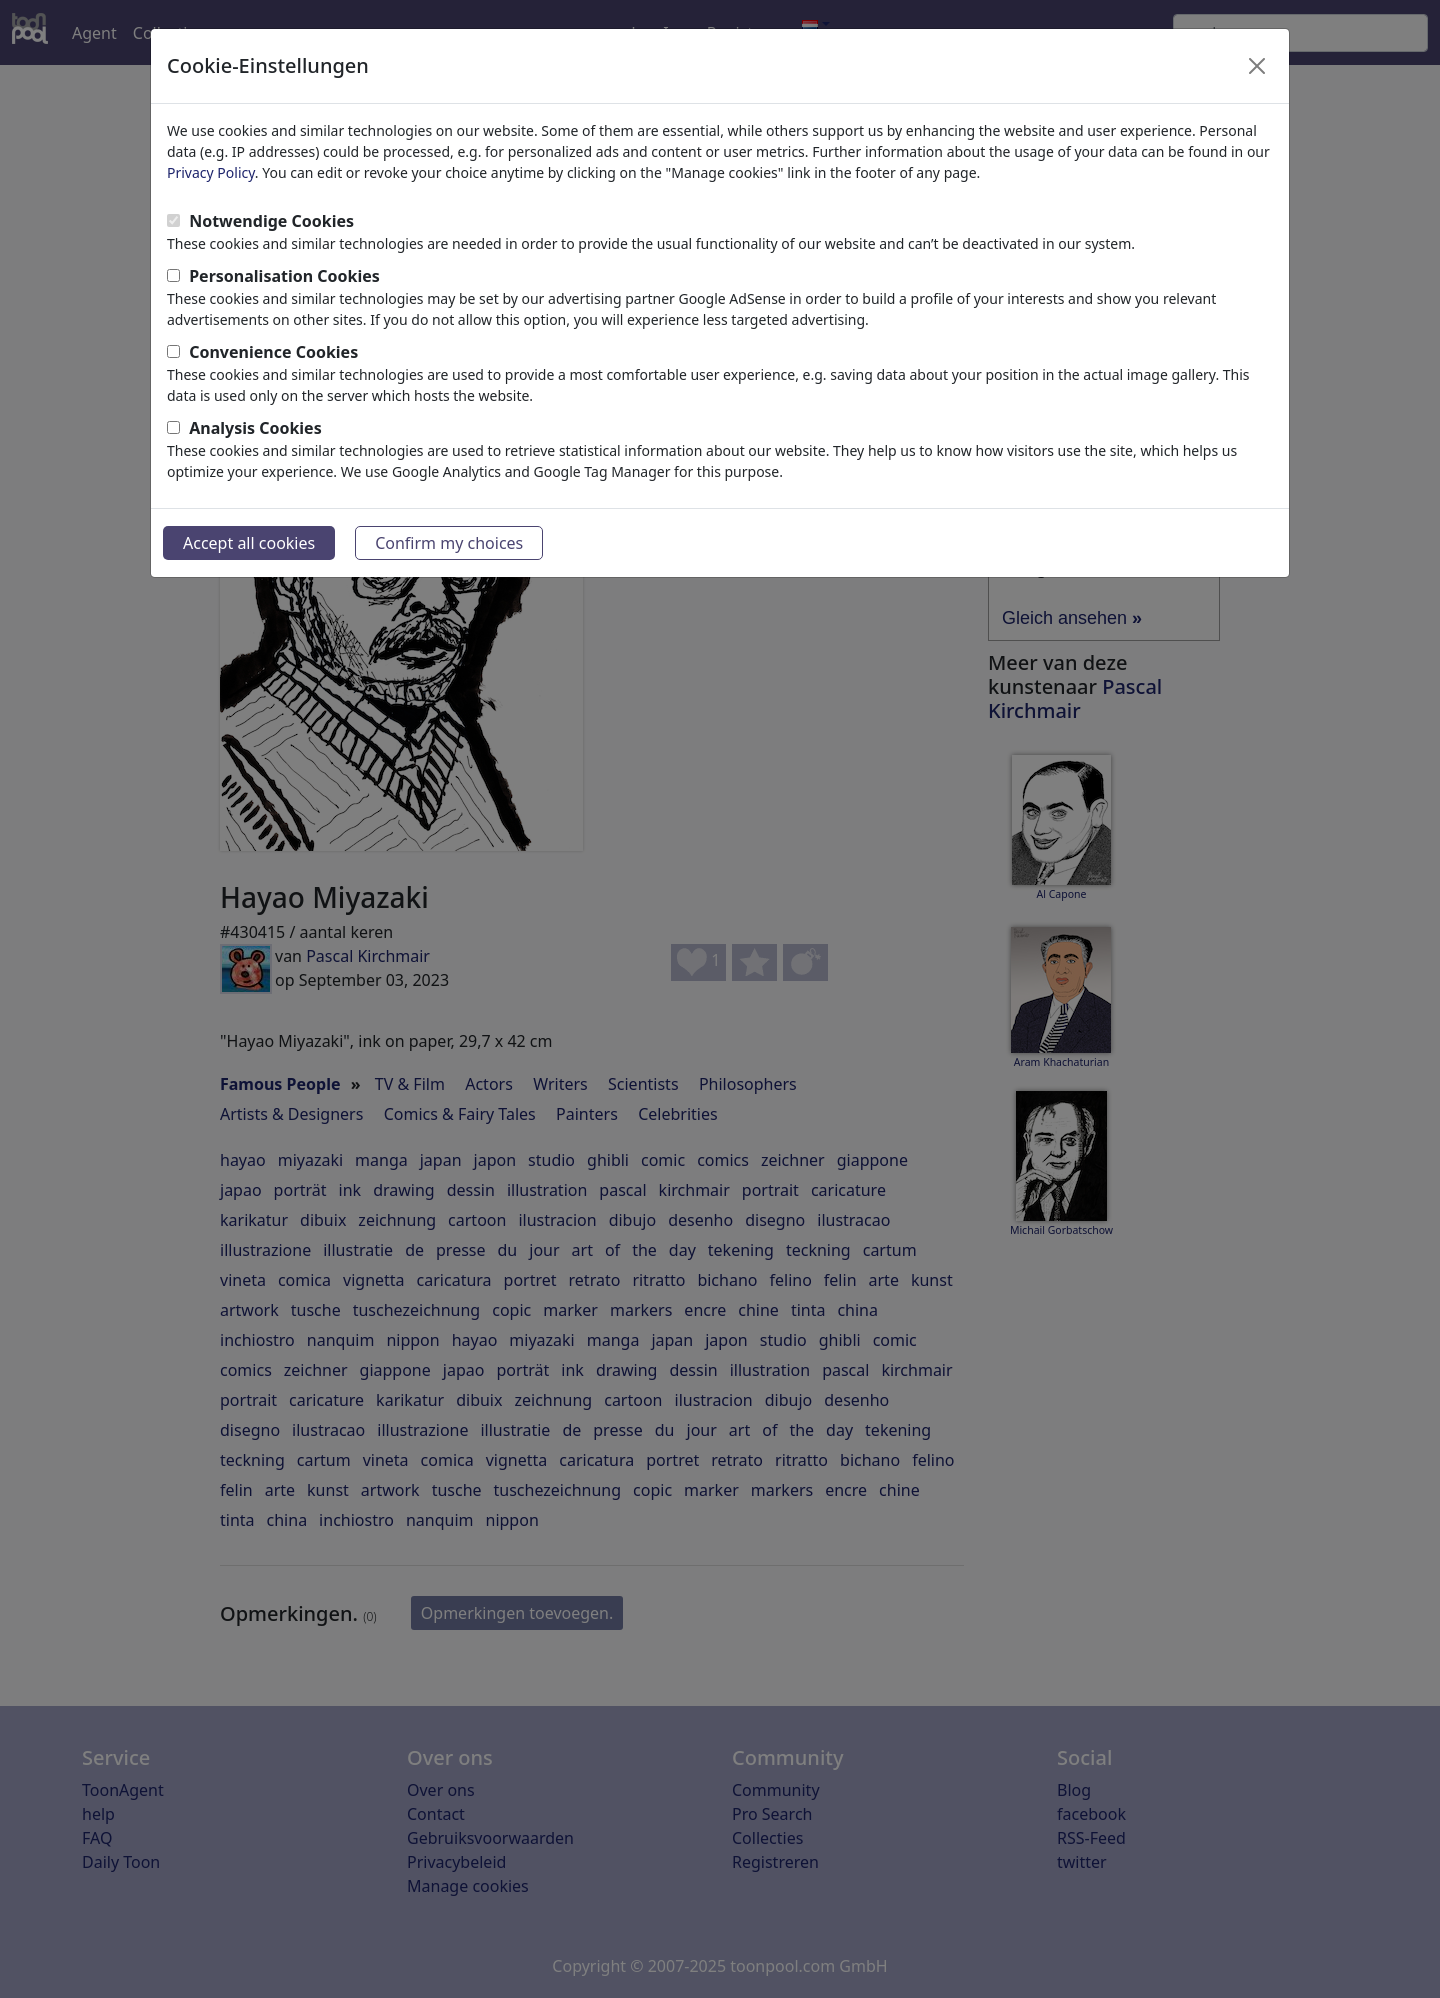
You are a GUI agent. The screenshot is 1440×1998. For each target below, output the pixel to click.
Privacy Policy (211, 172)
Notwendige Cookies (271, 221)
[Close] (1257, 66)
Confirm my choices (449, 543)
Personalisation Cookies (284, 276)
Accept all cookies (249, 543)
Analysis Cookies (255, 428)
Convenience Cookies (273, 352)
